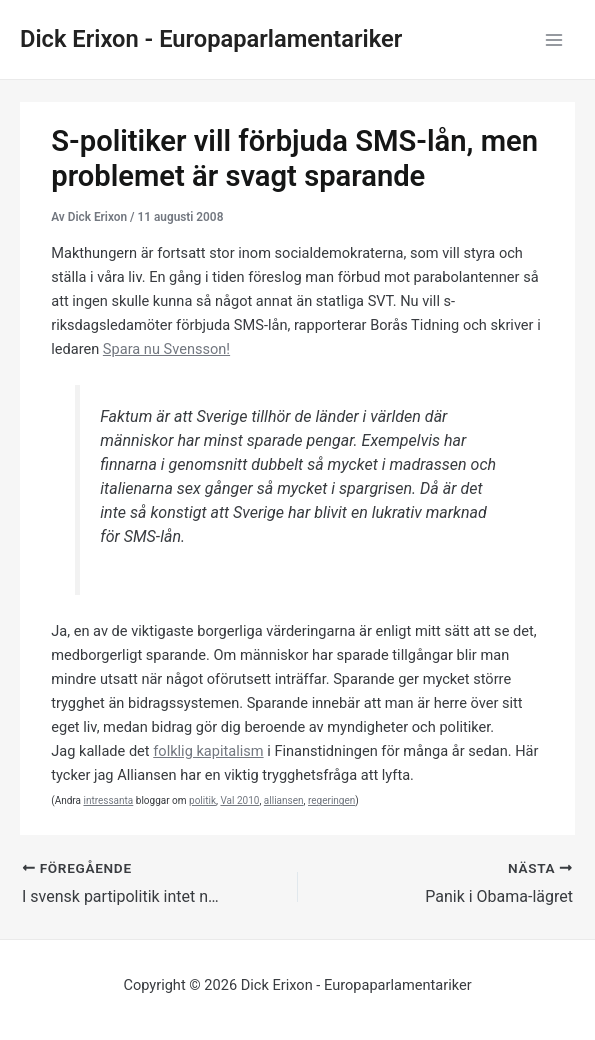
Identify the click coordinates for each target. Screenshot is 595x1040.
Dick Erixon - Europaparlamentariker (211, 39)
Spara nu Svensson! (166, 349)
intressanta (108, 800)
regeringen (331, 800)
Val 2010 (239, 800)
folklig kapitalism (208, 751)
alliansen (284, 800)
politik (202, 800)
